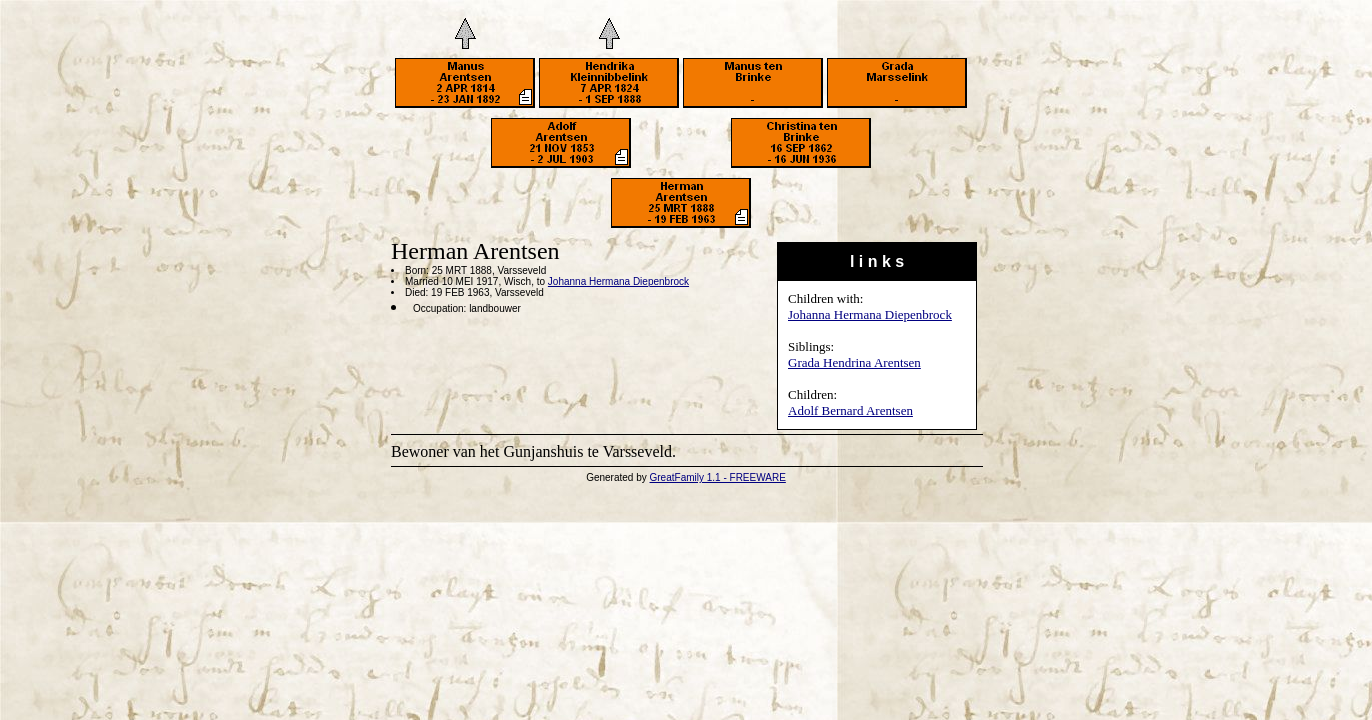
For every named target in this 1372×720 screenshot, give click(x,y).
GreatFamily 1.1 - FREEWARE (718, 477)
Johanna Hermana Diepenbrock (870, 314)
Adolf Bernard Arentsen (850, 410)
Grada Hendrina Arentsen (854, 362)
